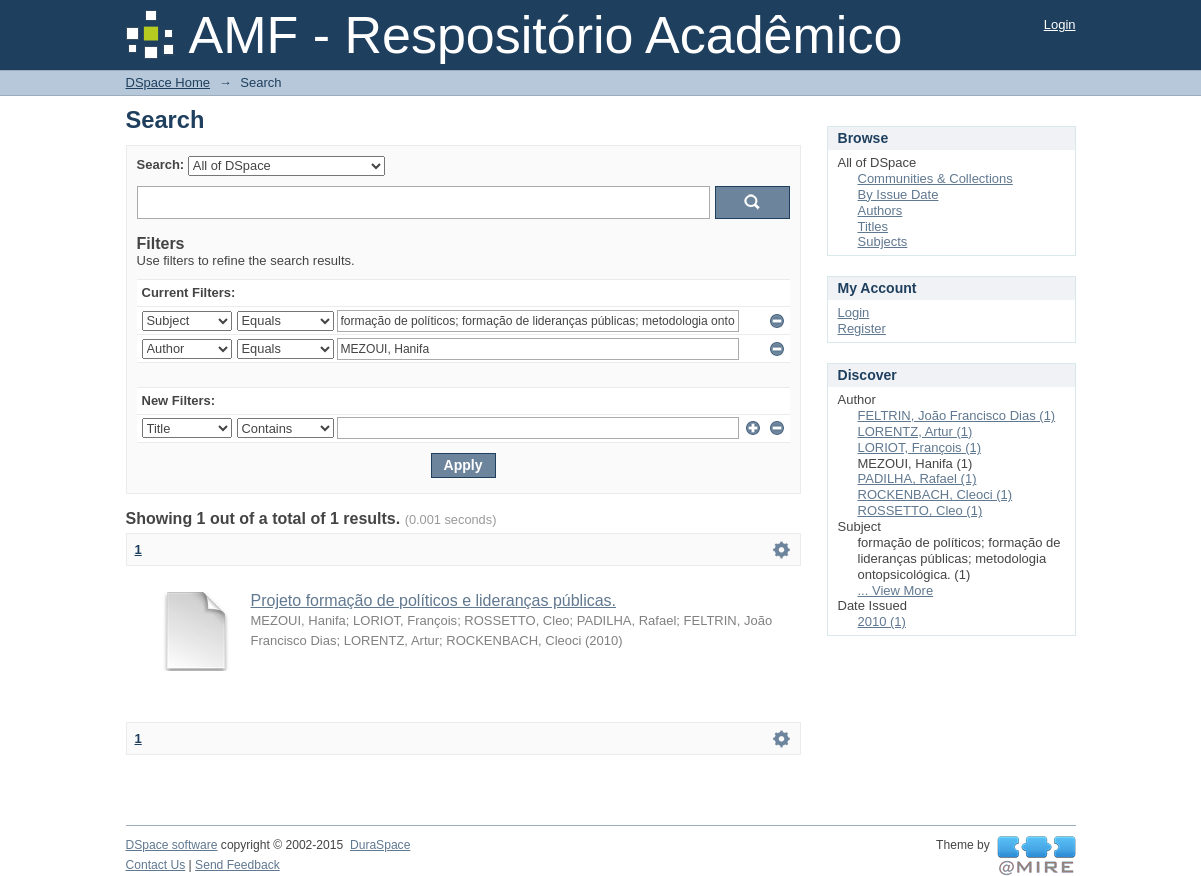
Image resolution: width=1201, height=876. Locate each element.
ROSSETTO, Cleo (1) (920, 510)
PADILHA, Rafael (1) (917, 478)
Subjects (883, 241)
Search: (161, 164)
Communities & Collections (935, 178)
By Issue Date (898, 194)
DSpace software (172, 845)
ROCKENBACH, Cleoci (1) (935, 494)
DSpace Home (168, 82)
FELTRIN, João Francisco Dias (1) (957, 415)
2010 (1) (882, 621)
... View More (896, 590)
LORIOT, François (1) (920, 447)
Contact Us (156, 865)
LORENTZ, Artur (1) (915, 431)
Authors (880, 210)
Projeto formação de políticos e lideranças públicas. (434, 600)
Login (1060, 24)
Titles (873, 226)
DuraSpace (380, 845)
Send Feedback (237, 865)
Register (862, 328)
